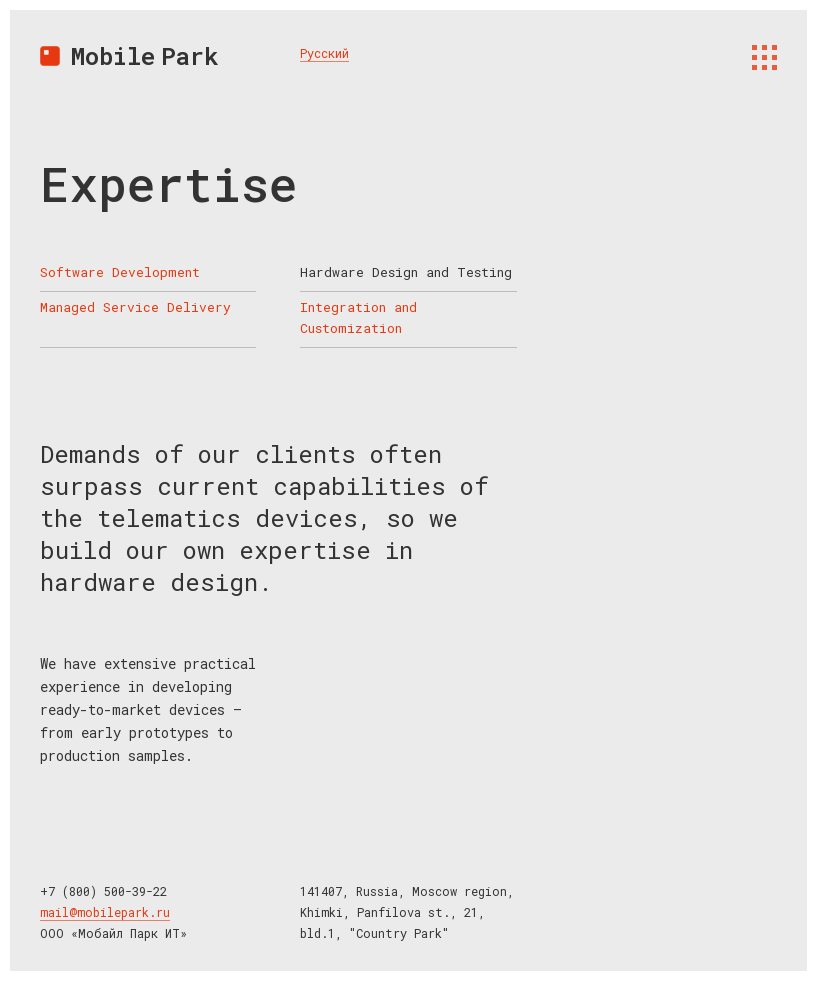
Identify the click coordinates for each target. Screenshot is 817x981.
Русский (324, 53)
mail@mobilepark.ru (105, 912)
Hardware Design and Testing (406, 272)
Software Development (120, 272)
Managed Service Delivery (135, 307)
